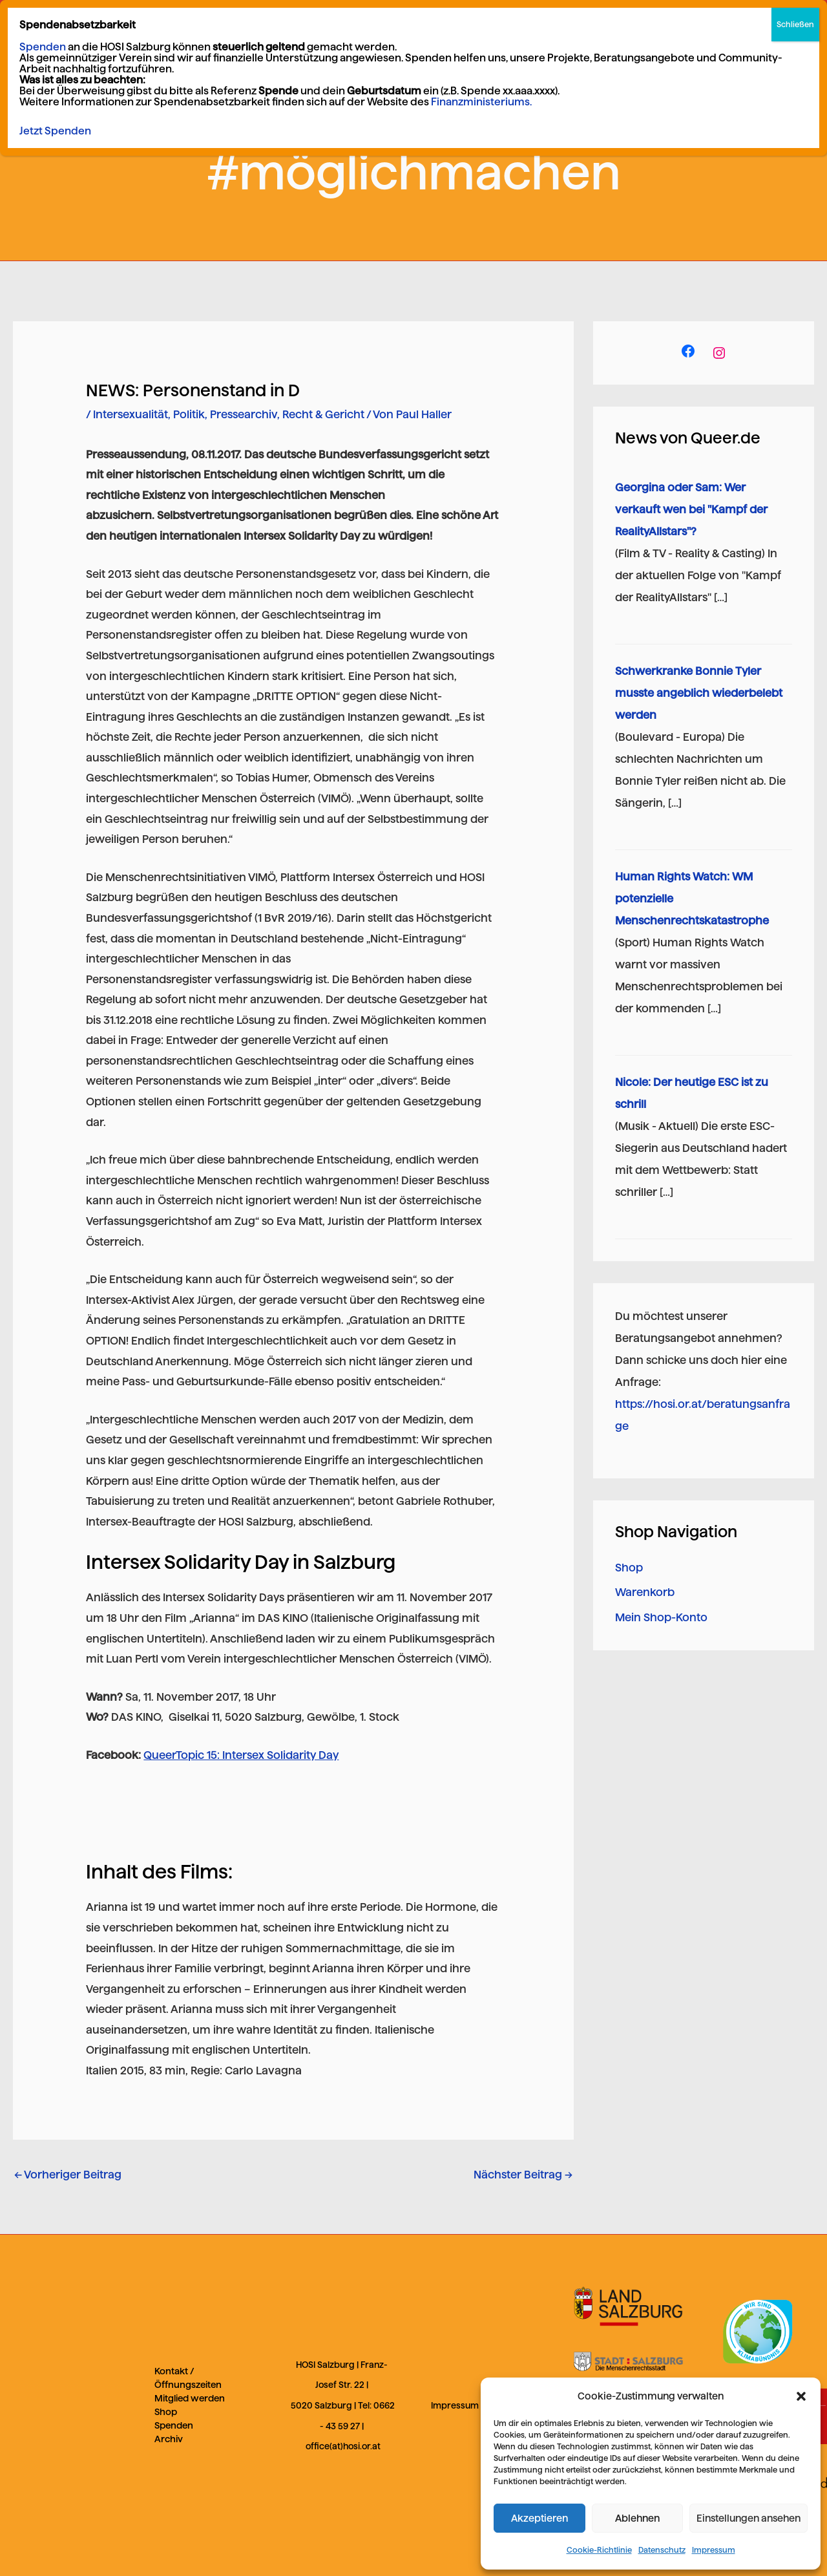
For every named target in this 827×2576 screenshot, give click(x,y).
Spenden (173, 2425)
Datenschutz (662, 2550)
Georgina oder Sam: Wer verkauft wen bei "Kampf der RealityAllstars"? (691, 509)
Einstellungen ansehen (748, 2518)
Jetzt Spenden (55, 130)
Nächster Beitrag (523, 2174)
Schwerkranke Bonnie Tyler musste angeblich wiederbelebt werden (698, 693)
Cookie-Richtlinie (599, 2550)
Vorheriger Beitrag (67, 2174)
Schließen (795, 24)
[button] (801, 2396)
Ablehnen (637, 2518)
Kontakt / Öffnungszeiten (188, 2378)
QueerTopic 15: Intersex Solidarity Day (241, 1755)
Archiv (168, 2439)
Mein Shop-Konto (661, 1617)
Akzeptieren (539, 2518)
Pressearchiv (243, 414)
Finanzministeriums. (481, 101)
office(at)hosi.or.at (343, 2446)
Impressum (713, 2550)
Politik (189, 414)
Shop (629, 1567)
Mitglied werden (189, 2398)
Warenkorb (645, 1592)
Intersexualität (130, 414)
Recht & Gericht (323, 414)
